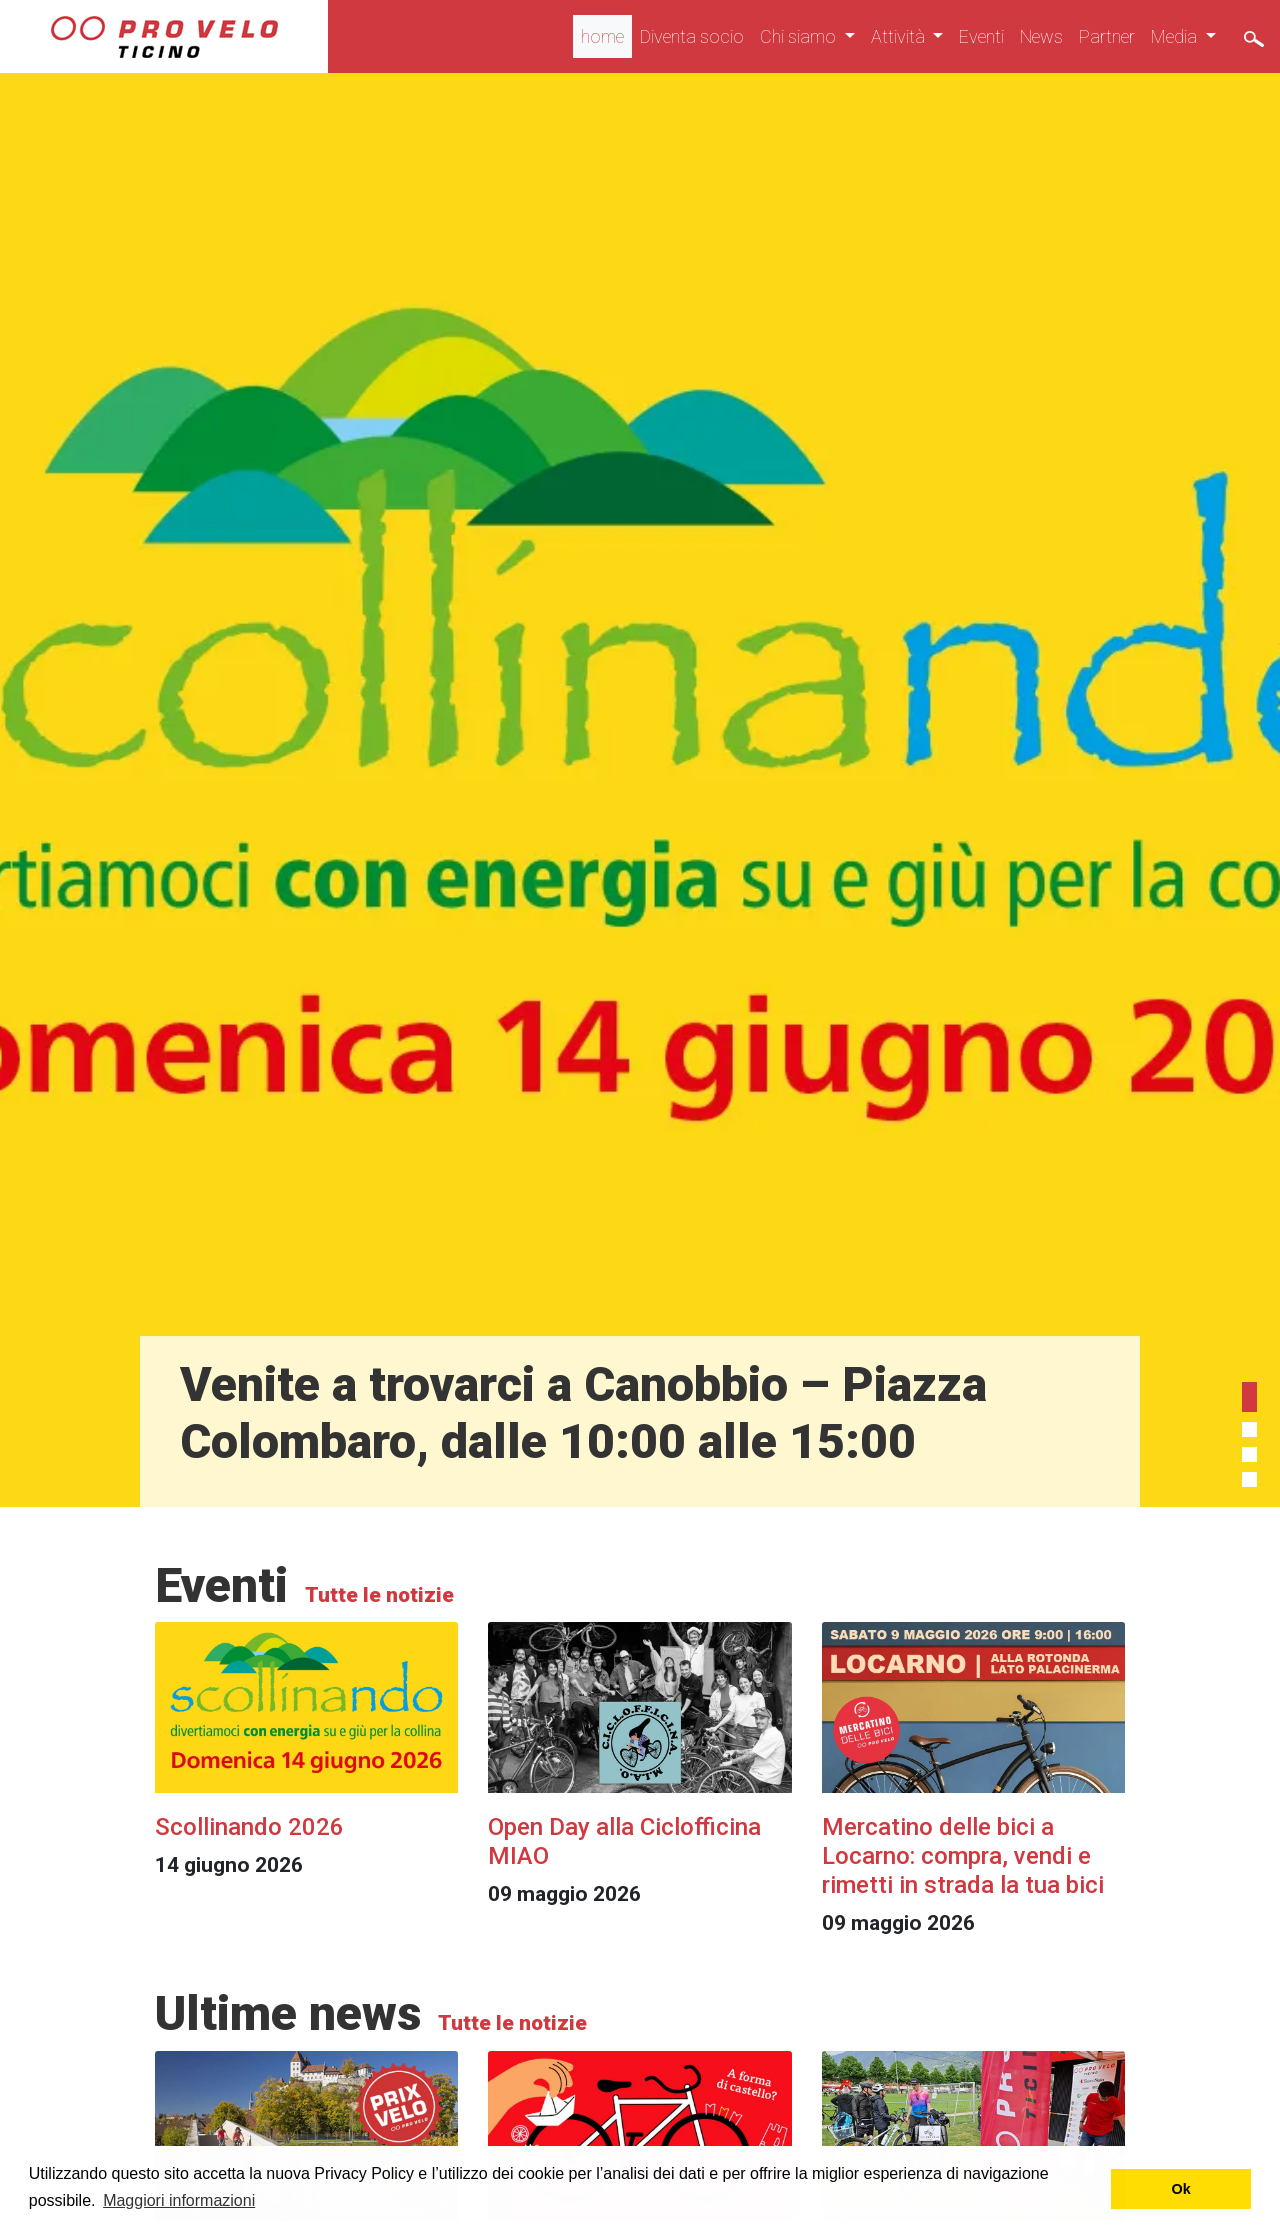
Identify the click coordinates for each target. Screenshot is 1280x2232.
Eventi (981, 36)
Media (1176, 36)
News (1041, 36)
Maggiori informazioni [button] (179, 2200)
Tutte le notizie (377, 1595)
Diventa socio (692, 36)
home (602, 36)
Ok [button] (1181, 2189)
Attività (900, 36)
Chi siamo (800, 36)
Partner (1107, 36)
